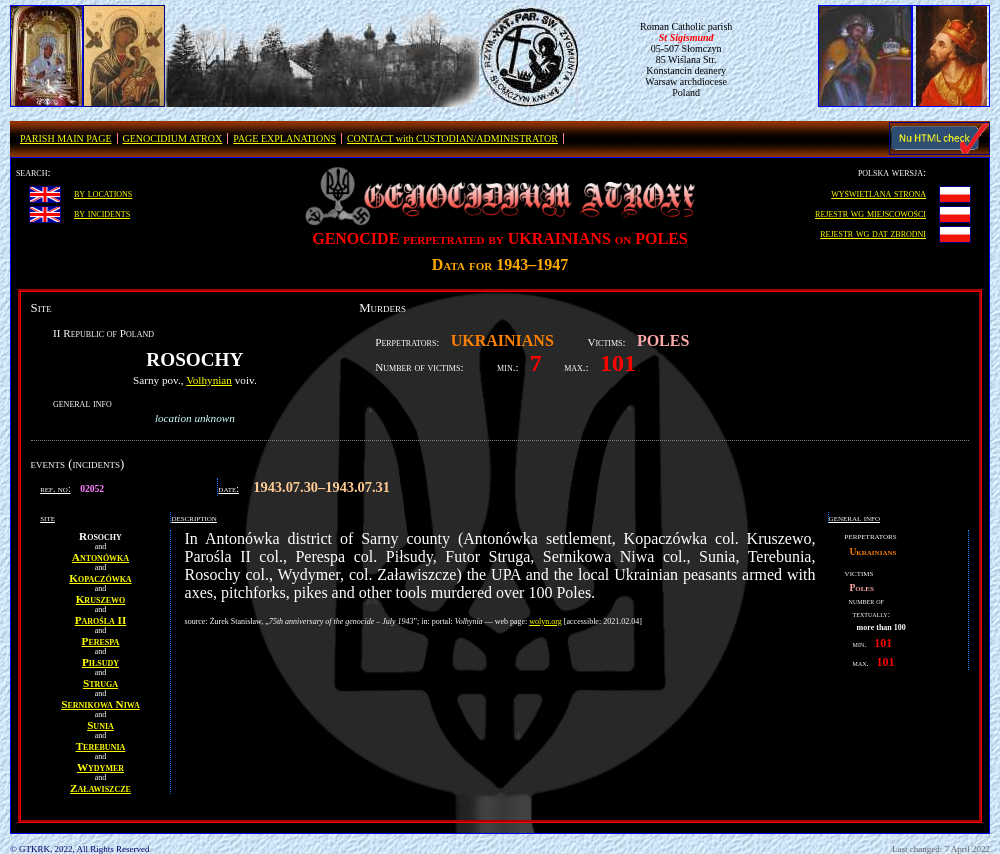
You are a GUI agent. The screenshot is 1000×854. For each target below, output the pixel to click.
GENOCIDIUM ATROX (173, 138)
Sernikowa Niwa (100, 704)
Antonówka (100, 557)
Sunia (100, 725)
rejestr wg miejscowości (870, 213)
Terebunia (101, 746)
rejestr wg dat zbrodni (873, 233)
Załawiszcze (100, 788)
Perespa (101, 641)
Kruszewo (101, 599)
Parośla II (101, 620)
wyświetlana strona (878, 193)
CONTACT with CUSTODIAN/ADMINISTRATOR (452, 138)
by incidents (102, 213)
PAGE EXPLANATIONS (284, 138)
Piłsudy (100, 662)
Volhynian (209, 380)
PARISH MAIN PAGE (66, 138)
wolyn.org (545, 621)
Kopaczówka (100, 578)
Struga (100, 683)
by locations (103, 193)
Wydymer (100, 767)
